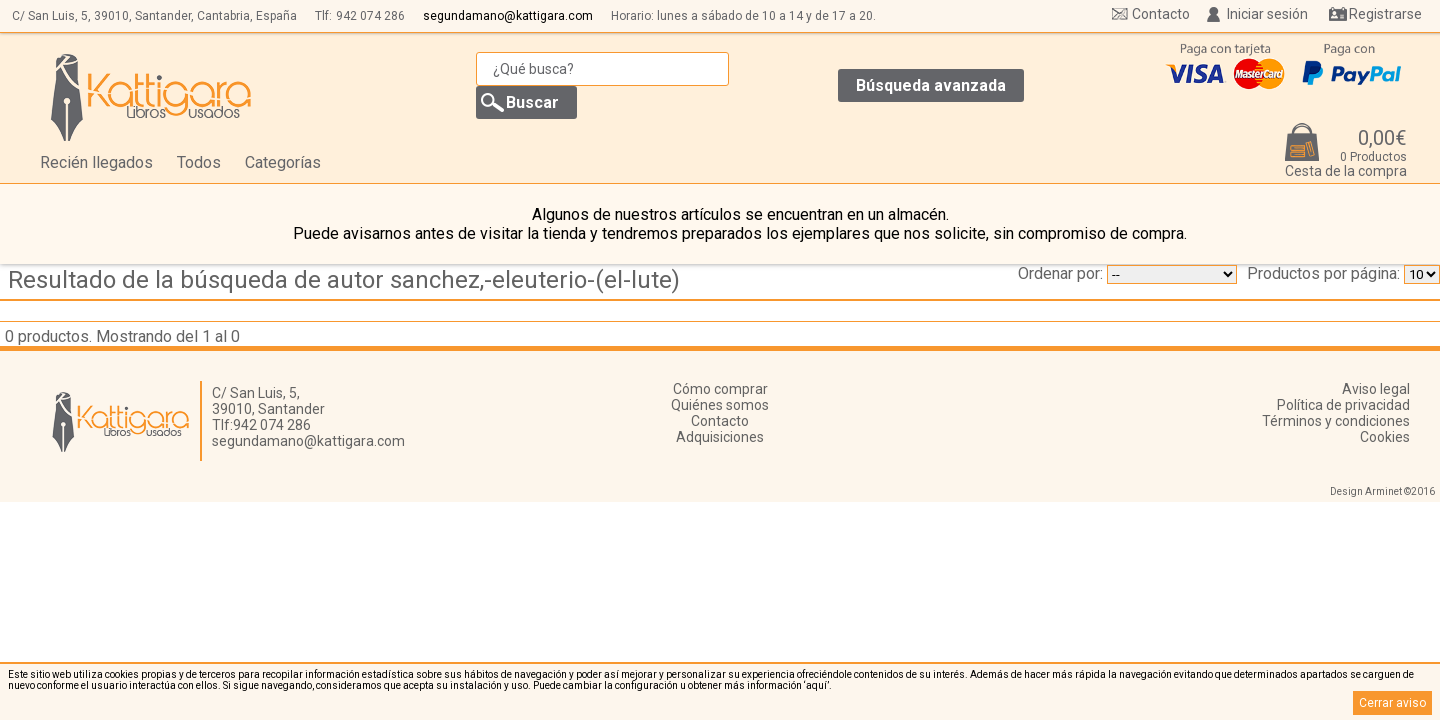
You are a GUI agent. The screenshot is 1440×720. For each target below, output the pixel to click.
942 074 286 (370, 16)
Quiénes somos (720, 405)
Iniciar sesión (1267, 14)
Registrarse (1385, 14)
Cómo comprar (720, 389)
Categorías (283, 162)
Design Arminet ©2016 (1382, 491)
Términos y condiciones (1336, 421)
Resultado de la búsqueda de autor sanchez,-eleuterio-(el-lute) (344, 280)
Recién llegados (96, 162)
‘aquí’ (816, 685)
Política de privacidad (1343, 405)
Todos (199, 162)
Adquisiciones (720, 437)
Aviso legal (1376, 389)
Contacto (1161, 14)
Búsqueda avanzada (931, 85)
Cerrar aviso (1392, 703)
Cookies (1385, 437)
